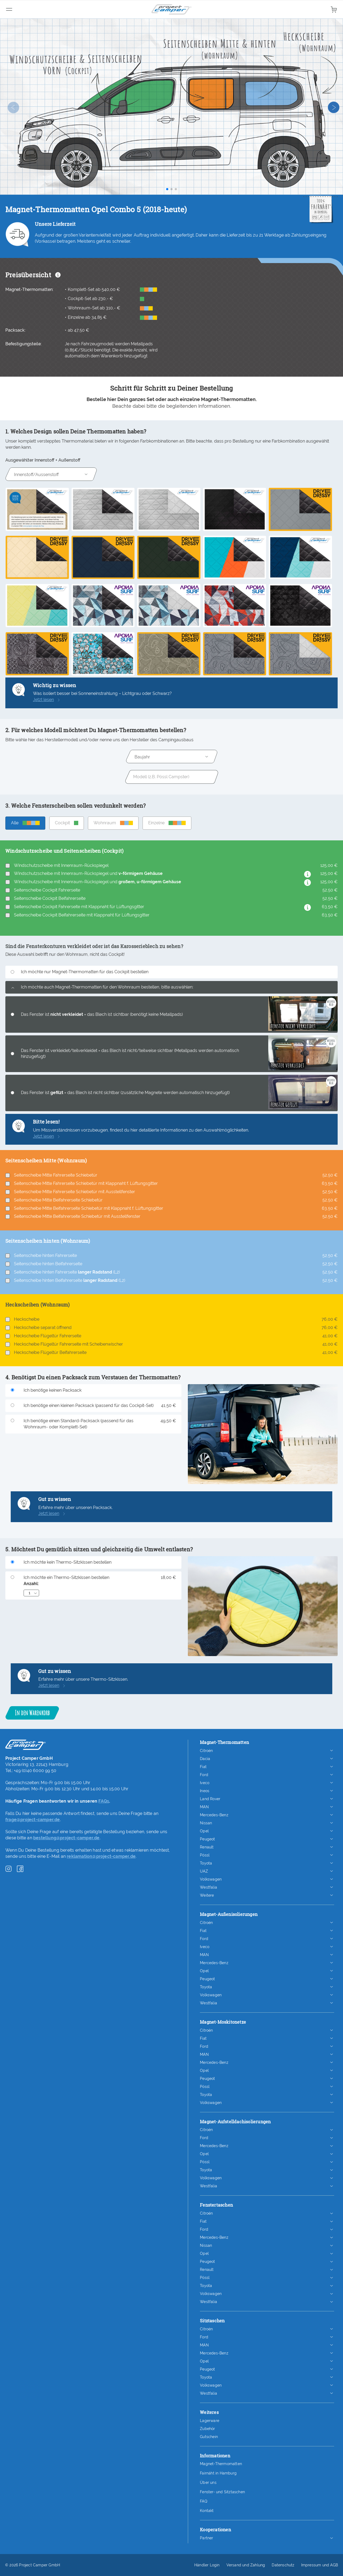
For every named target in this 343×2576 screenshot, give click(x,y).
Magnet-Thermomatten (221, 2464)
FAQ (203, 2501)
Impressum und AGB (319, 2565)
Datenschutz (283, 2565)
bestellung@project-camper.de (66, 1837)
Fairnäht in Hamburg (218, 2473)
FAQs (103, 1801)
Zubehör (207, 2429)
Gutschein (209, 2437)
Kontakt (207, 2510)
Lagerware (209, 2420)
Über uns (208, 2482)
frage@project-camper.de (32, 1819)
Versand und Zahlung (245, 2565)
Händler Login (207, 2565)
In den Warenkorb (32, 1713)
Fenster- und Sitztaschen (222, 2492)
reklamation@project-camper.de (101, 1856)
